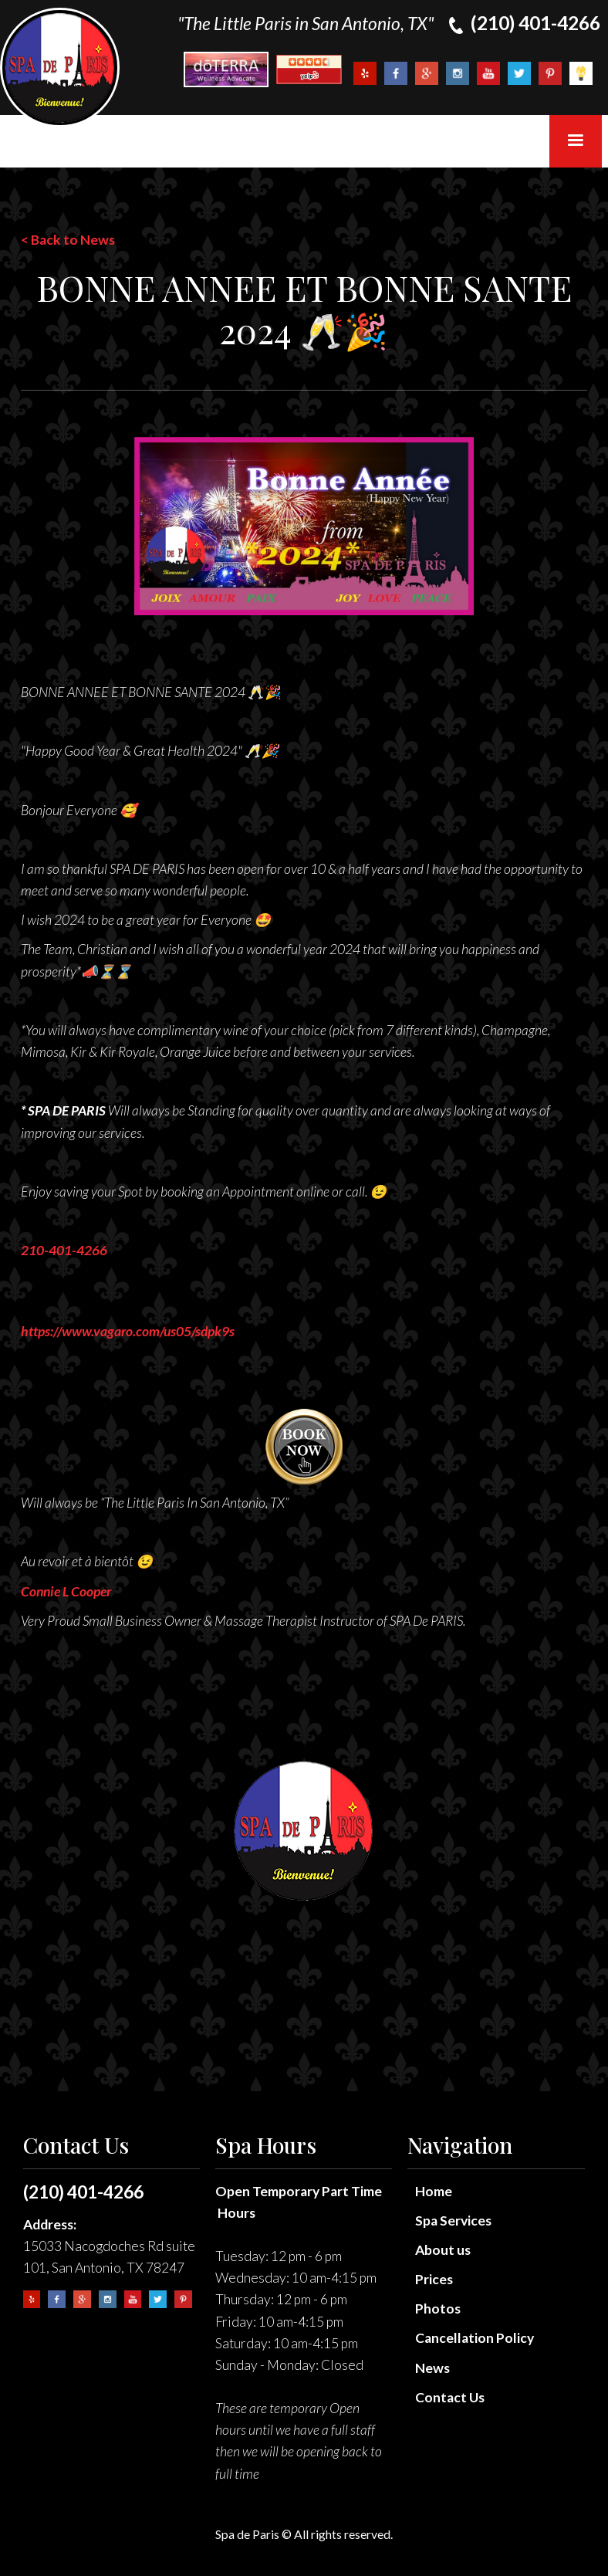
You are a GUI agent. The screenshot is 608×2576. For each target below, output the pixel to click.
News (432, 2368)
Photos (438, 2308)
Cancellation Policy (474, 2338)
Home (433, 2191)
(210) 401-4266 (83, 2191)
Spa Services (453, 2220)
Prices (434, 2279)
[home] (60, 67)
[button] (575, 141)
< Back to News (68, 240)
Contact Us (450, 2397)
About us (443, 2250)
